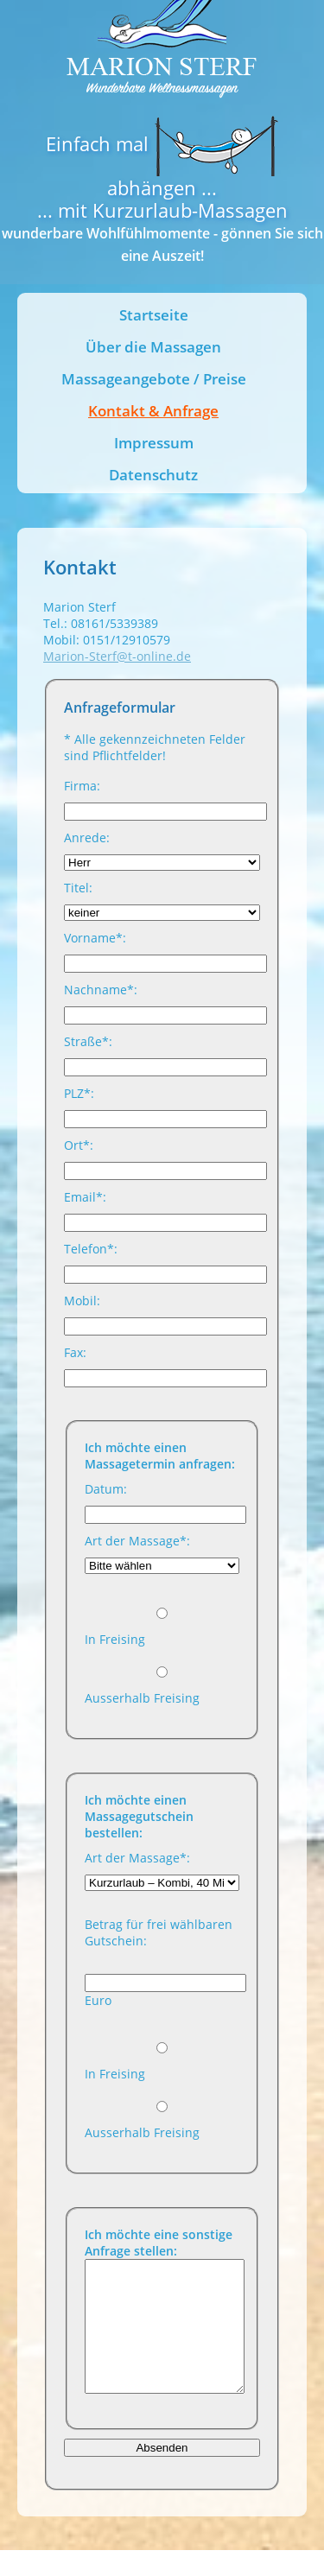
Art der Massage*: (137, 1540)
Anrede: (87, 837)
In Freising (115, 1639)
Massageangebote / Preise (153, 379)
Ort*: (78, 1145)
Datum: (106, 1489)
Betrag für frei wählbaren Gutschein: (158, 1932)
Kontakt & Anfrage (153, 411)
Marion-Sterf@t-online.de (117, 656)
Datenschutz (153, 475)
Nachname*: (100, 989)
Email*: (85, 1197)
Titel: (78, 887)
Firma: (82, 785)
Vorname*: (95, 938)
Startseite (153, 315)
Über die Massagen (153, 347)
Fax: (75, 1352)
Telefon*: (91, 1248)
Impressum (154, 443)
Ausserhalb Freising (142, 1698)
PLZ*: (79, 1093)
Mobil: (82, 1300)
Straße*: (88, 1041)
